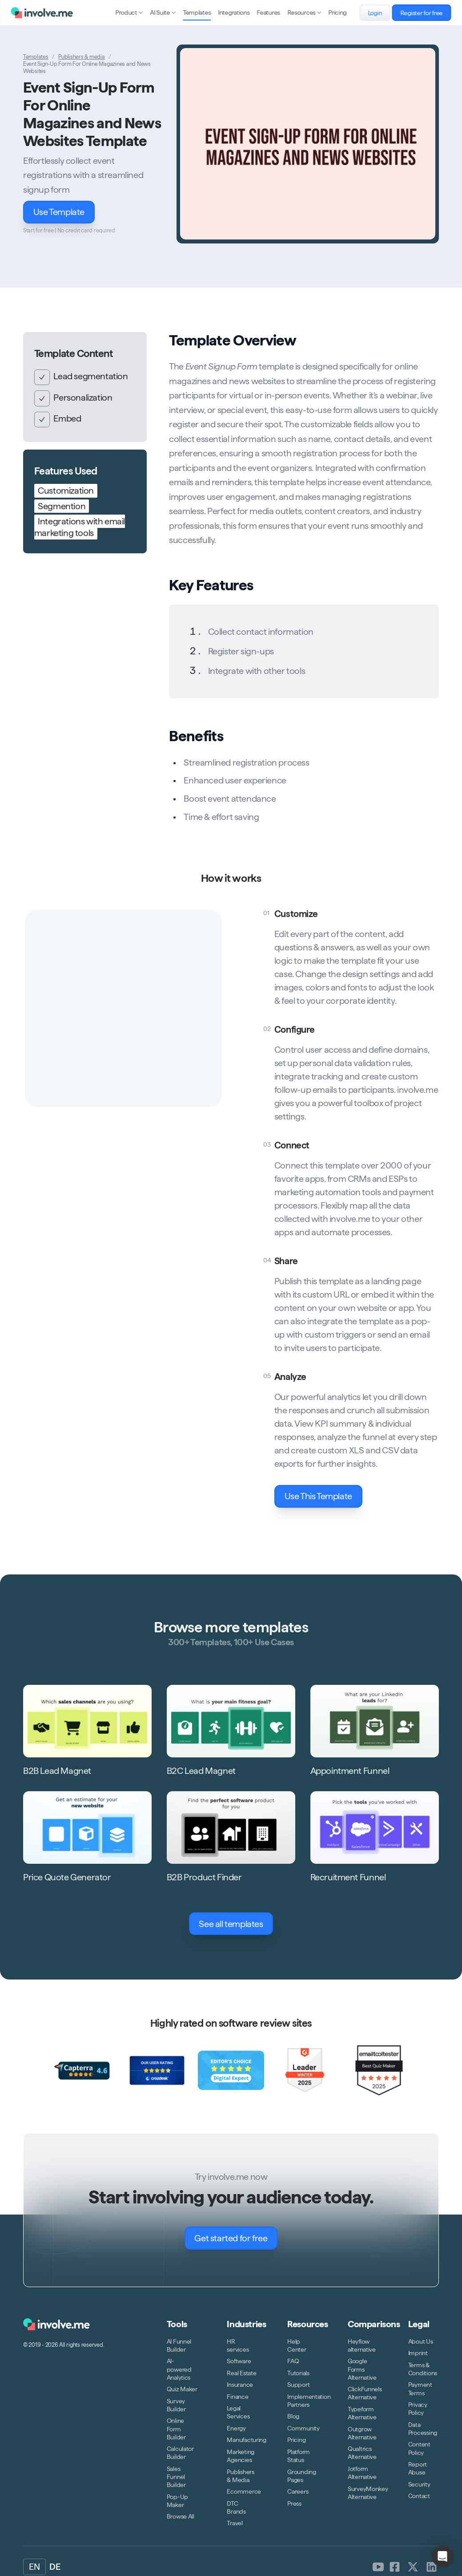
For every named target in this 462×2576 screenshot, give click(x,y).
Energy (236, 2428)
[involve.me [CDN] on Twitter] (413, 2567)
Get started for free (235, 2238)
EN (34, 2567)
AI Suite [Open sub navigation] (162, 12)
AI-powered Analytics (179, 2369)
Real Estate (241, 2373)
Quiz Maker (182, 2389)
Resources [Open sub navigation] (304, 12)
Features (268, 12)
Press (294, 2503)
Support (298, 2384)
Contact (419, 2495)
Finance (237, 2396)
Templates (196, 12)
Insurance (240, 2384)
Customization (66, 491)
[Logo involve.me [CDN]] (42, 12)
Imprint (418, 2353)
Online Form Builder (176, 2428)
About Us (420, 2341)
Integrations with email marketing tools (79, 527)
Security (419, 2484)
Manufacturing (246, 2439)
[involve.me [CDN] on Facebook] (394, 2567)
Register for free (425, 12)
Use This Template (323, 1496)
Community (303, 2428)
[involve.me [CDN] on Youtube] (377, 2567)
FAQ (293, 2361)
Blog (293, 2416)
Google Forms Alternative (362, 2369)
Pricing (338, 12)
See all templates (236, 1923)
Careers (297, 2491)
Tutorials (298, 2373)
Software (239, 2361)
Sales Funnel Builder (176, 2476)
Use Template (64, 212)
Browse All (180, 2516)
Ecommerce (244, 2491)
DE (54, 2567)
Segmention (61, 506)
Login (379, 12)
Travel (234, 2523)
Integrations (233, 12)
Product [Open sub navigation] (128, 12)
